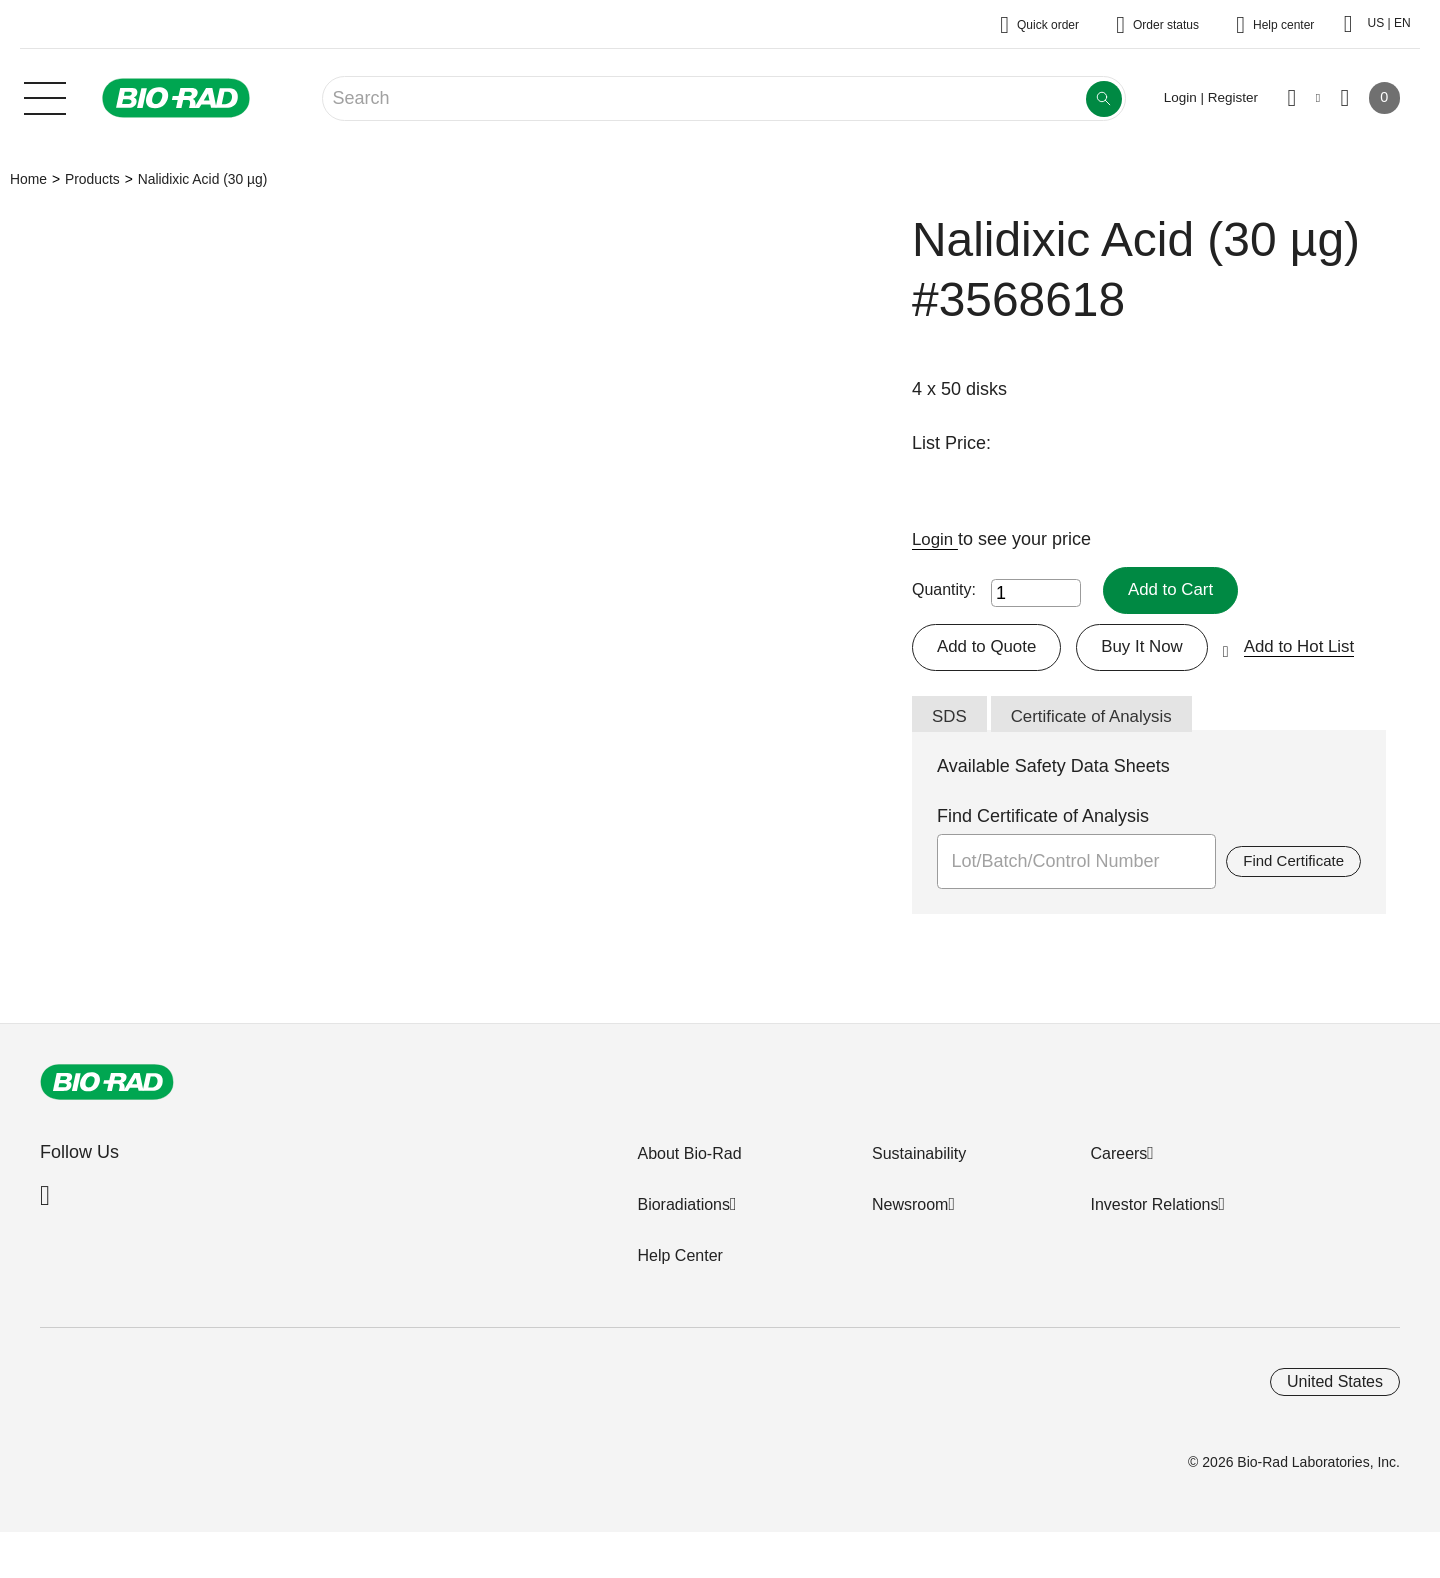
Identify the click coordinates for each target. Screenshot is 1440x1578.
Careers (1118, 1157)
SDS (950, 719)
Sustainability (919, 1157)
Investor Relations (1154, 1208)
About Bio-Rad (689, 1157)
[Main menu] (45, 96)
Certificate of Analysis (1099, 719)
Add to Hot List (1315, 648)
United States (1335, 1385)
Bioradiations (683, 1208)
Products (92, 179)
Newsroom (910, 1208)
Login (936, 539)
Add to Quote (990, 648)
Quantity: (944, 590)
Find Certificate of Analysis (1043, 820)
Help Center (679, 1259)
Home (28, 179)
